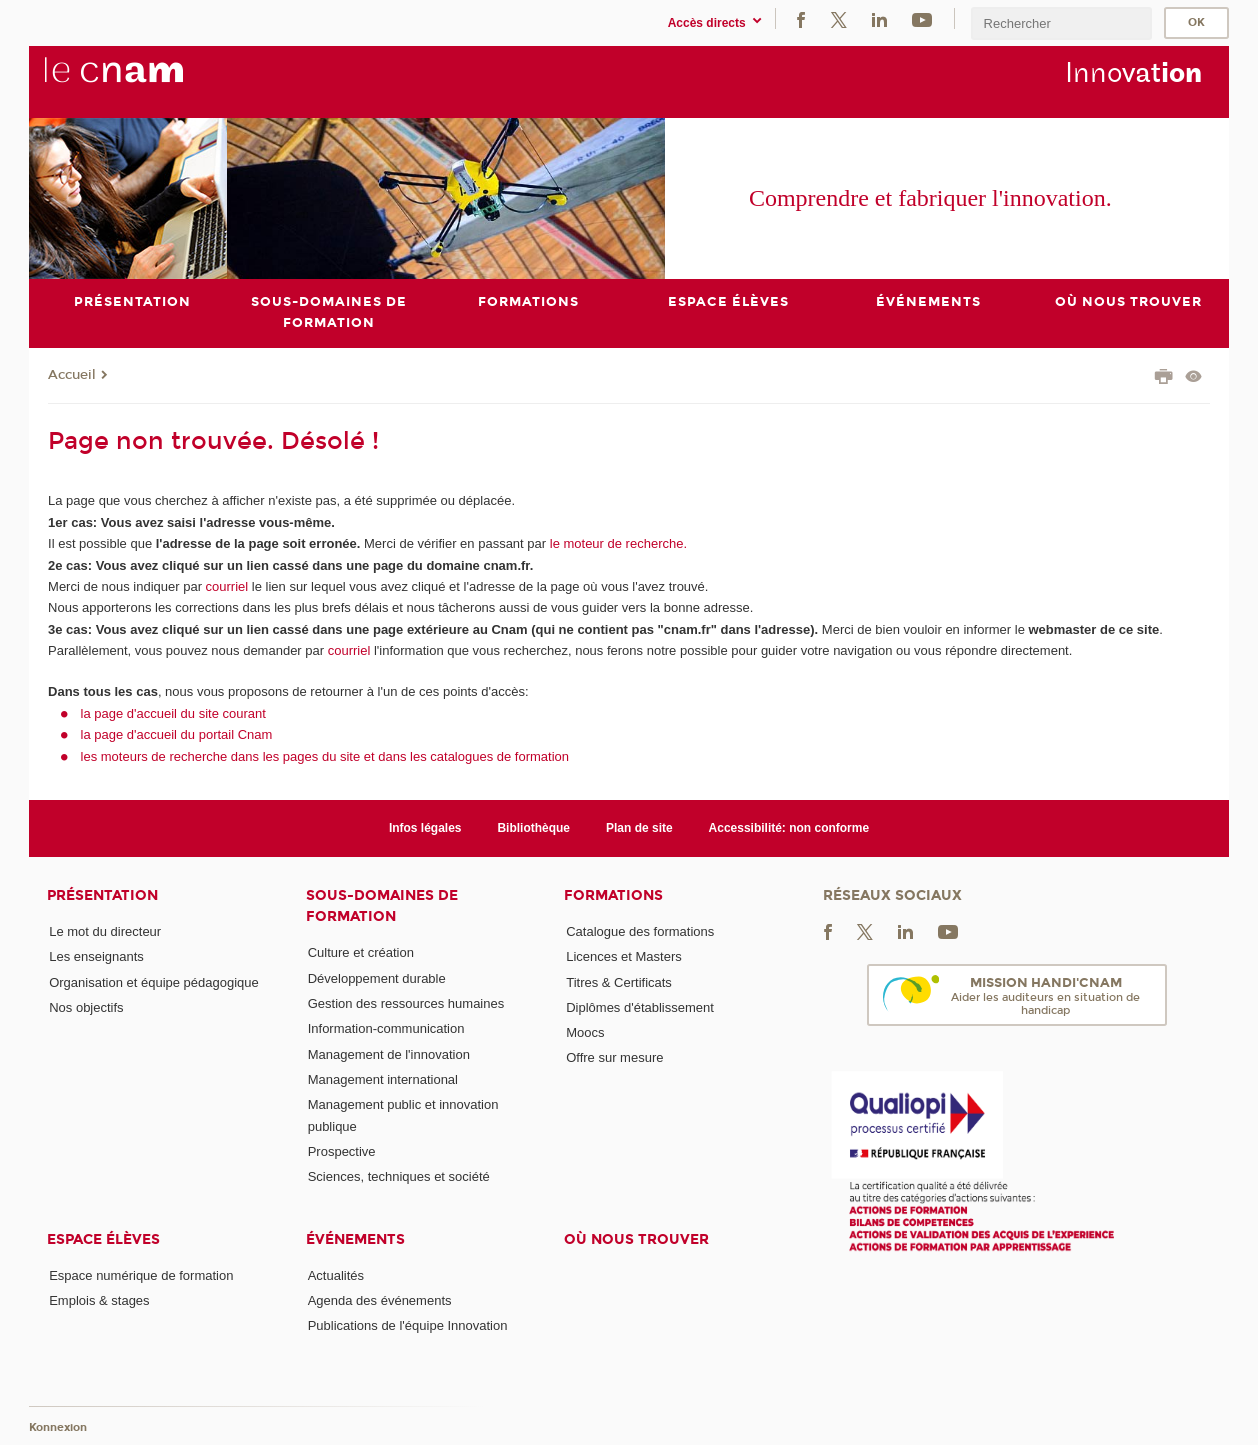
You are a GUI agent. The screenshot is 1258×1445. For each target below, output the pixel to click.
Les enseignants (96, 956)
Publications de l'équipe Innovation (408, 1325)
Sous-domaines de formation (382, 906)
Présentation (102, 895)
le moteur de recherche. (616, 543)
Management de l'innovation (389, 1054)
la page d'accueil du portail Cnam (177, 734)
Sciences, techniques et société (399, 1176)
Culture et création (361, 952)
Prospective (342, 1151)
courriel (227, 586)
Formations (613, 895)
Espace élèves (103, 1239)
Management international (383, 1079)
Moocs (585, 1032)
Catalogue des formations (640, 931)
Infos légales (425, 828)
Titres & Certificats (619, 982)
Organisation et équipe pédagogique (154, 982)
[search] (1061, 23)
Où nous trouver (636, 1239)
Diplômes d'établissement (640, 1007)
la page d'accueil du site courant (173, 713)
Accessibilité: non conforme (789, 828)
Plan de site (639, 828)
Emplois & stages (99, 1300)
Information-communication (386, 1028)
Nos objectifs (86, 1007)
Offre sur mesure (614, 1058)
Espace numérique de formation (141, 1275)
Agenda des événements (380, 1300)
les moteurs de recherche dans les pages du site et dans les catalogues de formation (325, 756)
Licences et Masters (624, 956)
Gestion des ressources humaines (406, 1003)
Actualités (336, 1275)
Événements (355, 1239)
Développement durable (377, 978)
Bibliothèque (533, 828)
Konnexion (58, 1427)
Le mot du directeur (105, 931)
